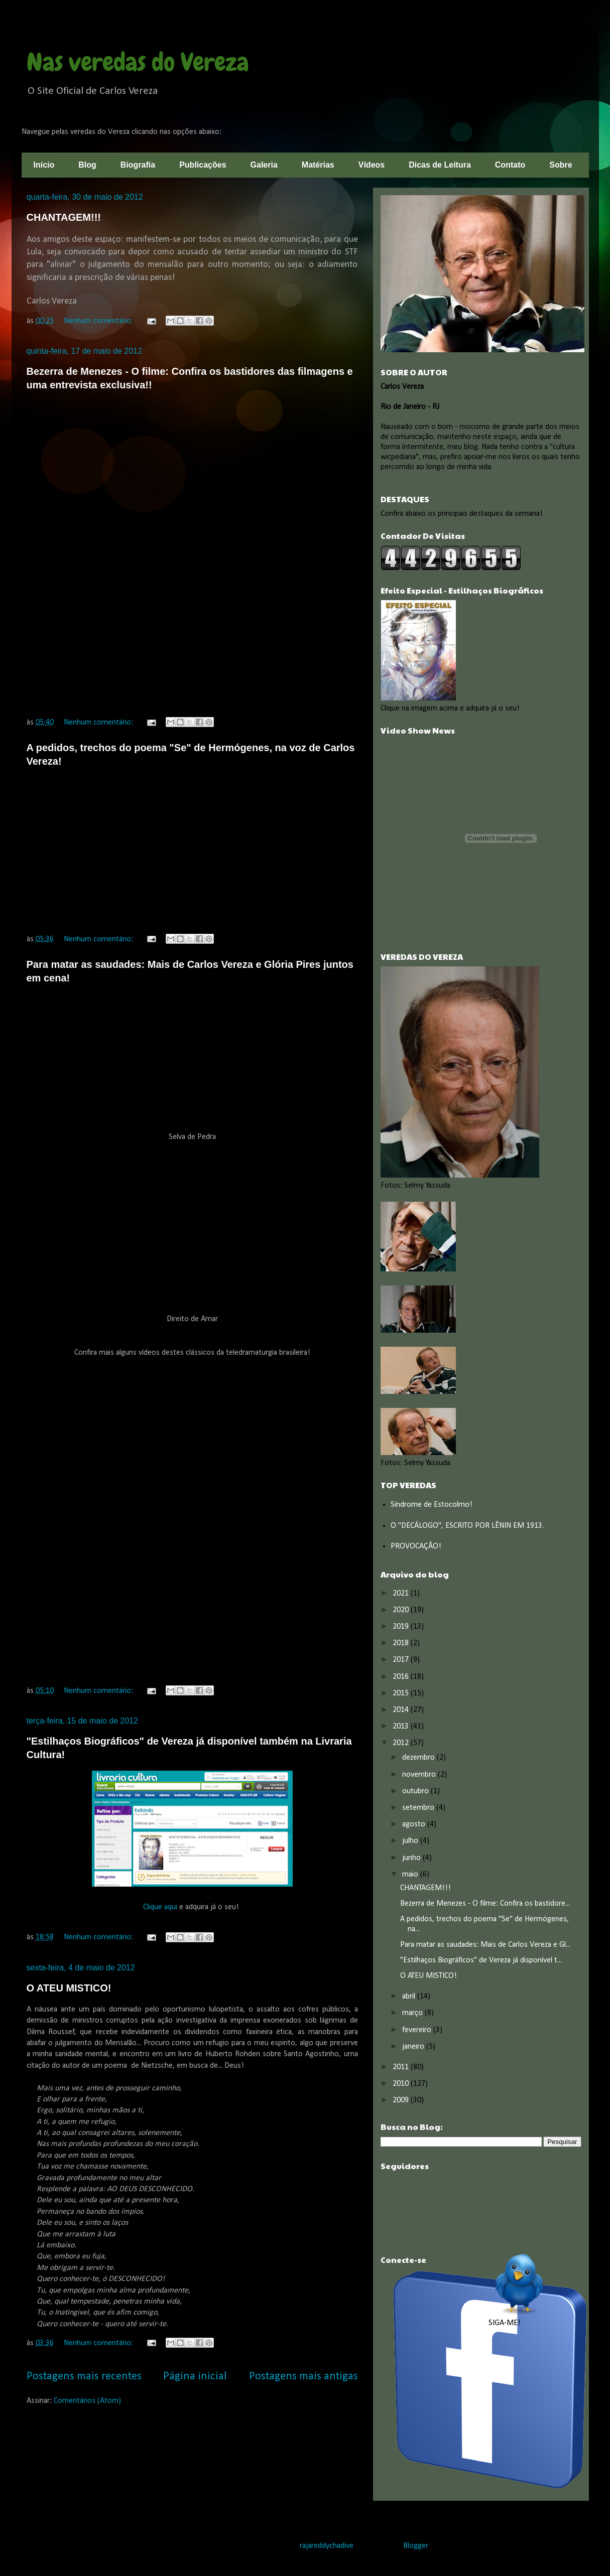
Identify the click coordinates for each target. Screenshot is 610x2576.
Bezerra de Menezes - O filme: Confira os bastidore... (485, 1904)
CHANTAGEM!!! (64, 217)
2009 (402, 2100)
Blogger (415, 2546)
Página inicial (195, 2376)
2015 (402, 1693)
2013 (402, 1727)
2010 (402, 2084)
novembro (420, 1775)
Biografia (137, 165)
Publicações (202, 165)
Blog (87, 165)
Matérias (318, 165)
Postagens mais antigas (303, 2376)
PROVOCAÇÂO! (416, 1546)
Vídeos (371, 165)
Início (44, 165)
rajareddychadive (326, 2546)
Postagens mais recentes (84, 2376)
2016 (402, 1677)
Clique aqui (161, 1907)
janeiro (414, 2047)
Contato (510, 165)
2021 (402, 1594)
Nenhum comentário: (99, 321)
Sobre (560, 165)
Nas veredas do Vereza (138, 62)
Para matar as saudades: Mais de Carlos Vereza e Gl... (485, 1945)
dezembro (419, 1758)
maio (411, 1875)
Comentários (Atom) (87, 2401)
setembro (419, 1808)
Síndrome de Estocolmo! (431, 1505)
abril (409, 1996)
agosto (414, 1824)
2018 (402, 1643)
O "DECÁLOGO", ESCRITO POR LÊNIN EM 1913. (467, 1526)
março (413, 2013)
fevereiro (417, 2030)
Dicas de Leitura (440, 165)
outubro (416, 1791)
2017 (402, 1660)
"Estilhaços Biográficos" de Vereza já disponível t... (481, 1960)
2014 (402, 1710)
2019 (402, 1627)
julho (411, 1841)
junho (412, 1858)
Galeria (264, 165)
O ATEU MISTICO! (69, 1987)
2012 (402, 1743)
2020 (402, 1610)
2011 (402, 2067)
